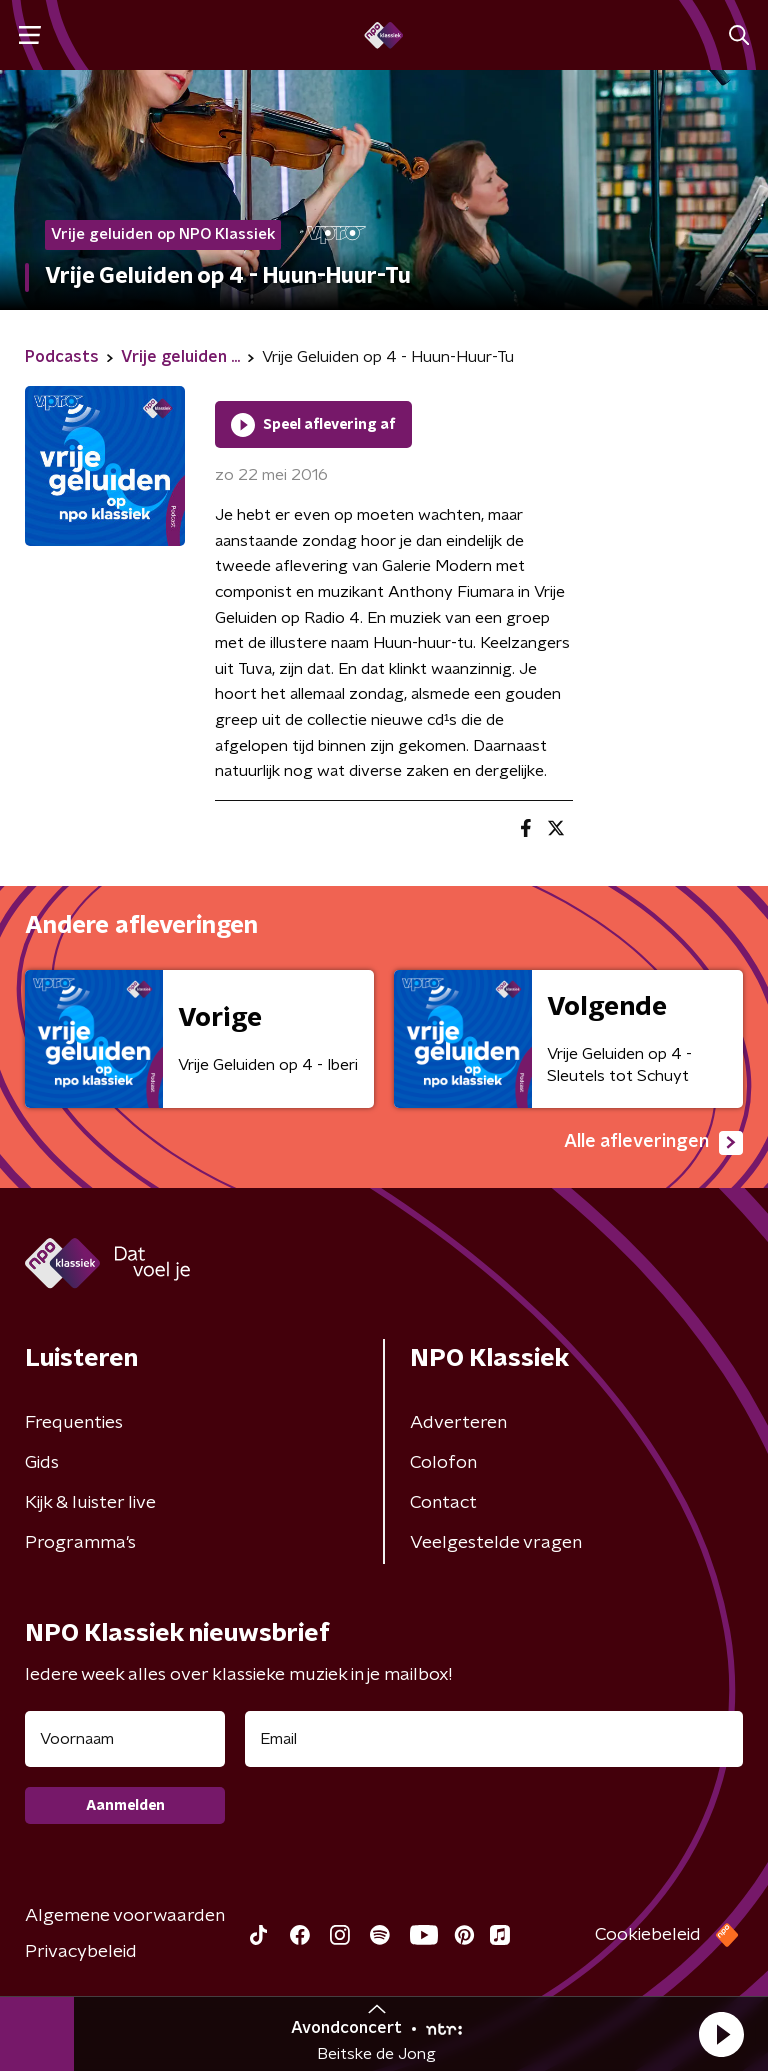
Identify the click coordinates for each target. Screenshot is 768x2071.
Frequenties (74, 1423)
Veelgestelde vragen (496, 1543)
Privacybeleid (81, 1952)
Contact (443, 1503)
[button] (721, 2034)
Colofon (443, 1463)
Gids (42, 1463)
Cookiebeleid (648, 1935)
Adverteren (458, 1423)
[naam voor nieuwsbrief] (125, 1739)
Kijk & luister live (90, 1503)
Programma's (80, 1543)
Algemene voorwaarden (125, 1916)
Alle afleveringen (653, 1143)
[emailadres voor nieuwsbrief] (494, 1739)
